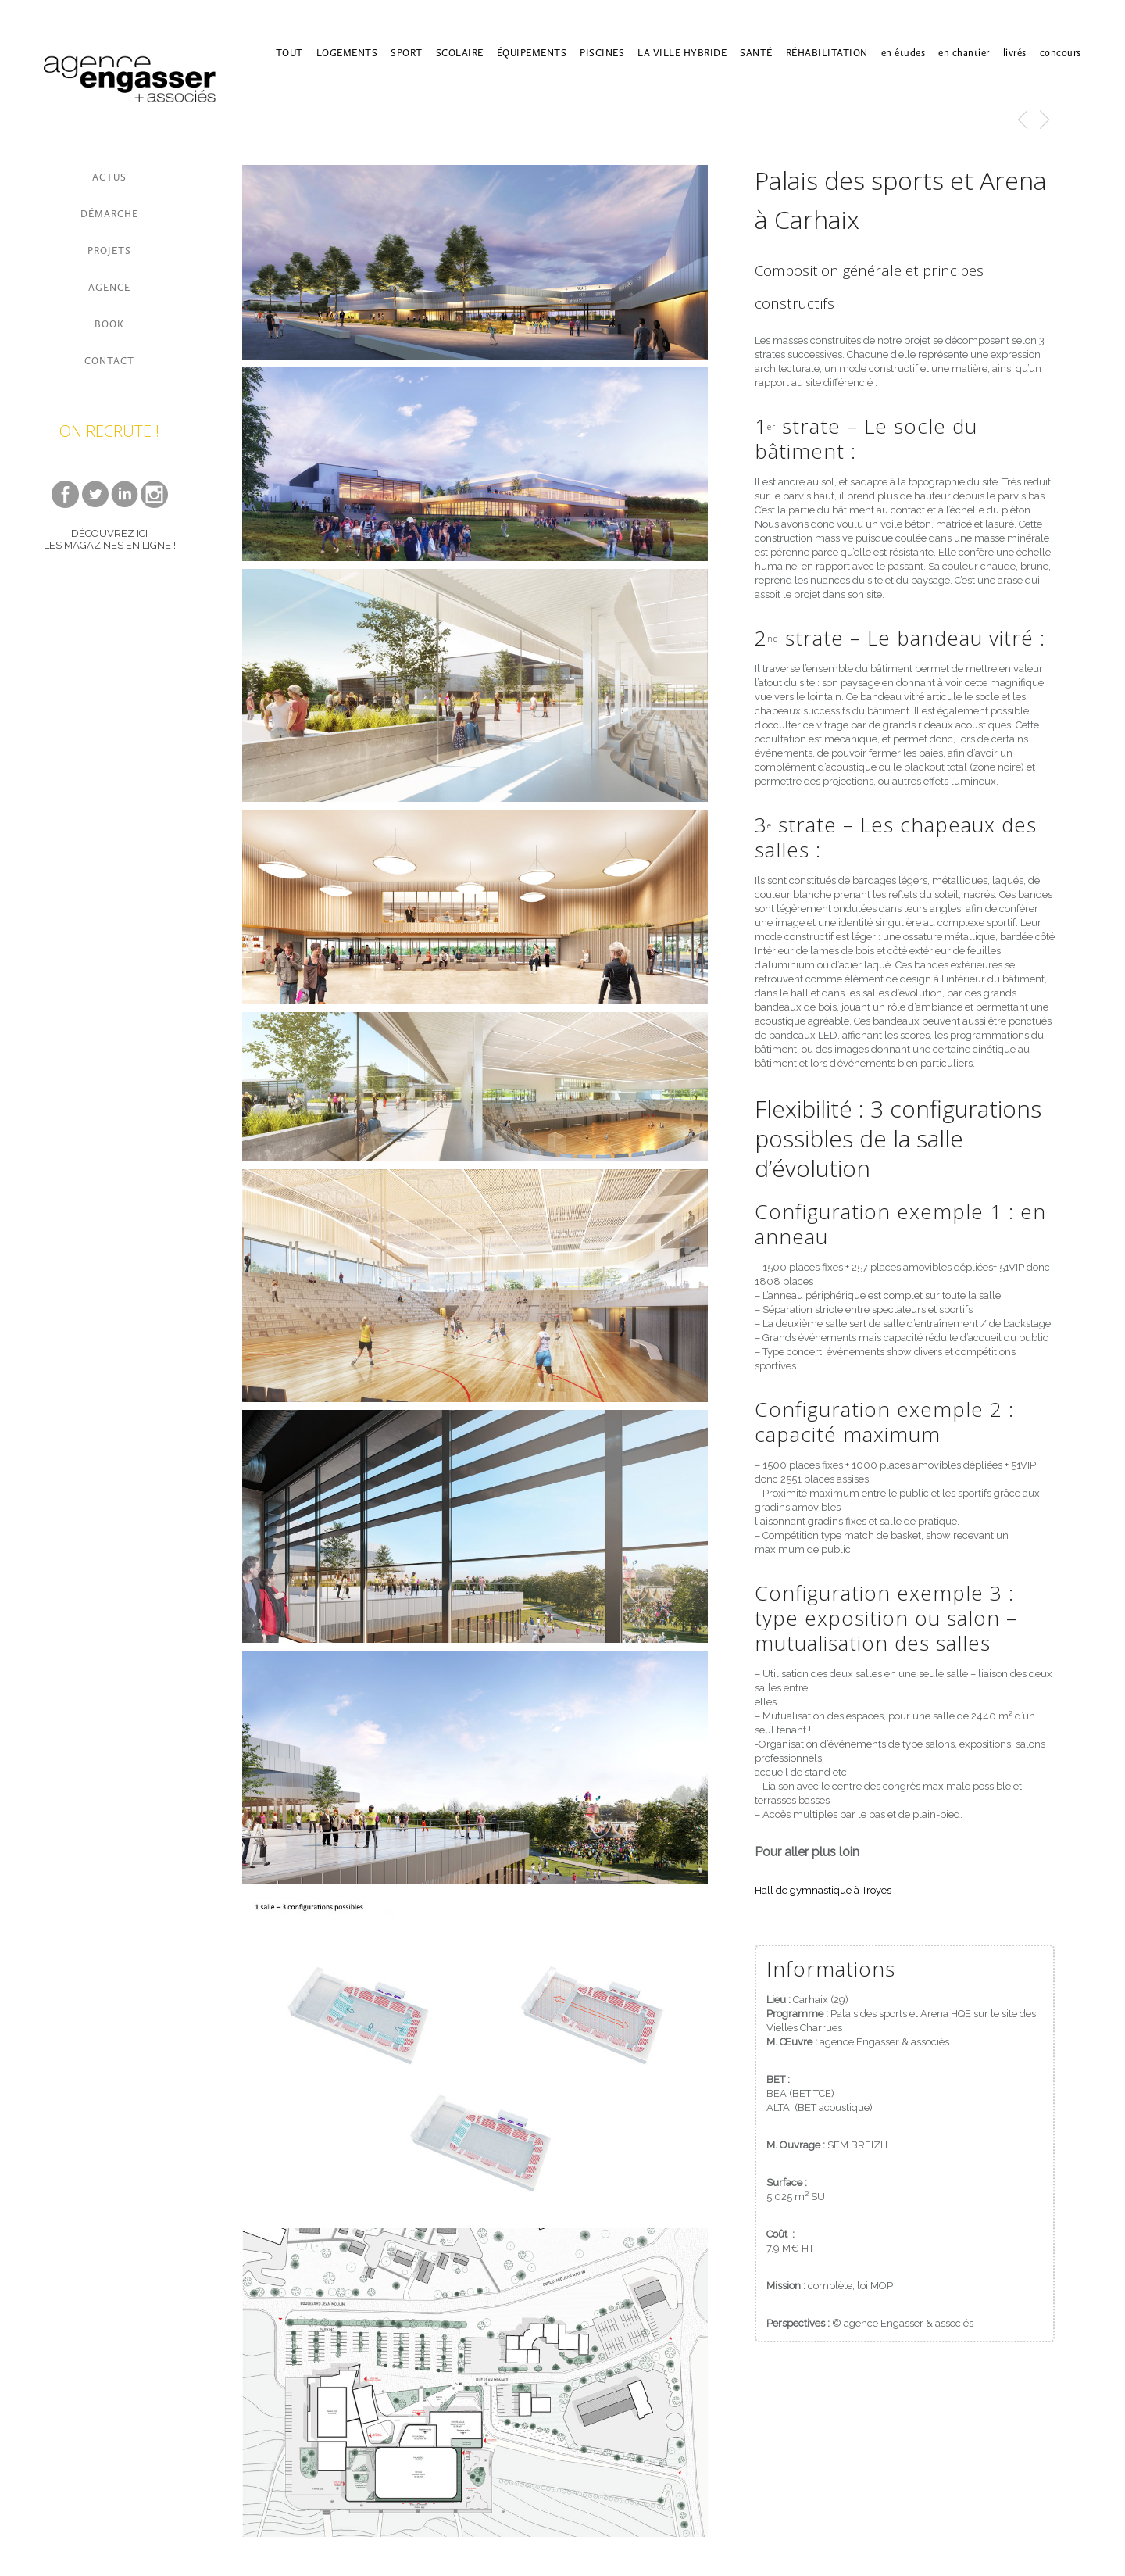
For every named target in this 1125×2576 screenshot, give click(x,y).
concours (1060, 52)
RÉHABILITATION (827, 52)
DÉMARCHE (109, 213)
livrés (1015, 52)
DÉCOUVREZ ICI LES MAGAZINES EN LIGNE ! (110, 539)
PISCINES (602, 52)
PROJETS (109, 250)
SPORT (407, 52)
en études (903, 52)
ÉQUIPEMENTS (532, 52)
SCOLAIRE (460, 52)
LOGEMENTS (347, 52)
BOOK (109, 324)
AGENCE (109, 287)
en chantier (964, 52)
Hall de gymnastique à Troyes (823, 1890)
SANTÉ (756, 52)
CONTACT (109, 360)
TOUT (289, 52)
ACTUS (109, 177)
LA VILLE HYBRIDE (682, 52)
